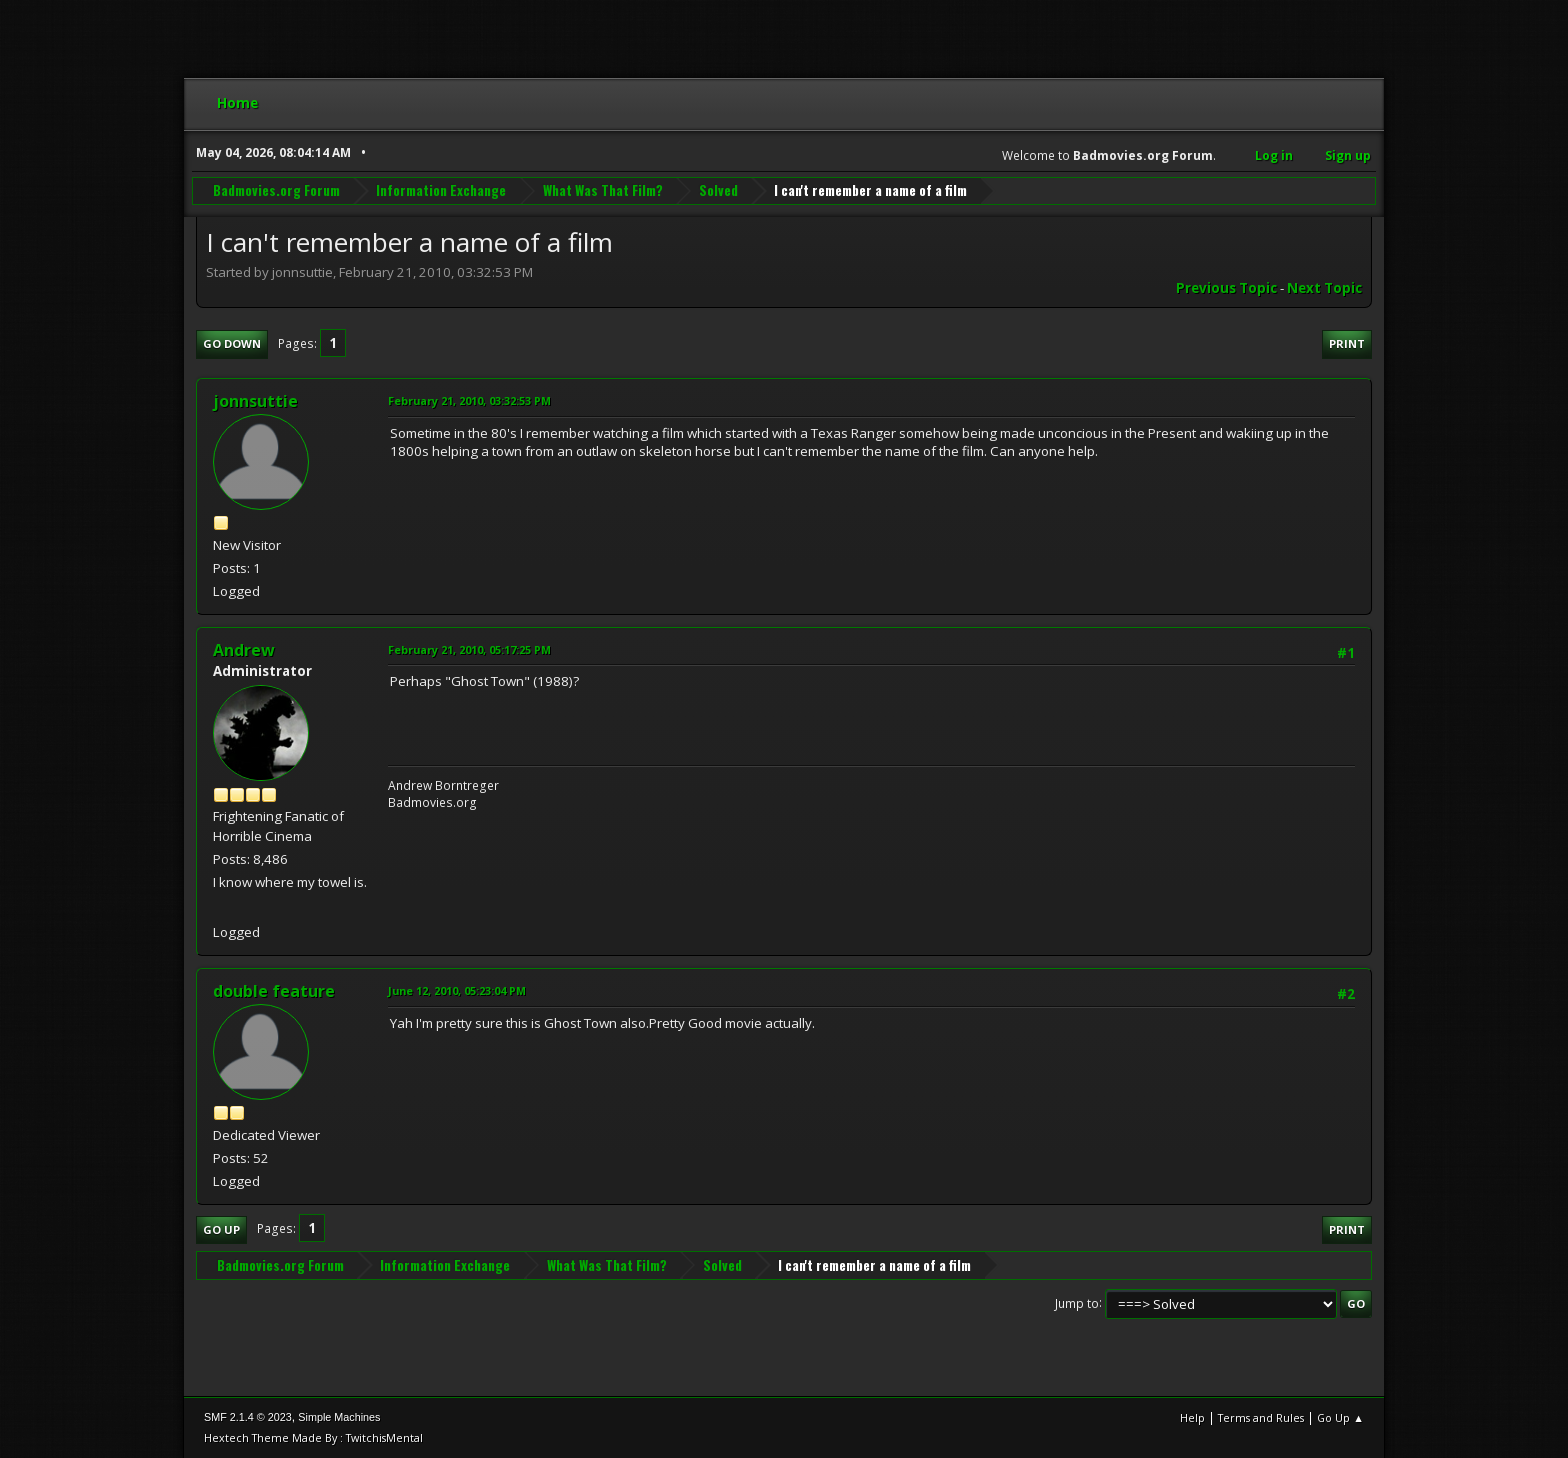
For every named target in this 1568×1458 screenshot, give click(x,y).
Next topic (1324, 288)
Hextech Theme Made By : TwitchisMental (313, 1437)
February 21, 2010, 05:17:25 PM (469, 649)
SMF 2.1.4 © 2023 (248, 1417)
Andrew (244, 650)
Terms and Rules (1261, 1417)
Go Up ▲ (1340, 1417)
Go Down (232, 343)
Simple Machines (339, 1417)
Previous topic (1226, 288)
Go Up (221, 1229)
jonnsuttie (255, 401)
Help (1192, 1417)
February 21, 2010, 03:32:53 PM (469, 400)
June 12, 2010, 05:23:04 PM (457, 990)
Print (1347, 343)
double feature (274, 991)
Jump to (1077, 1302)
